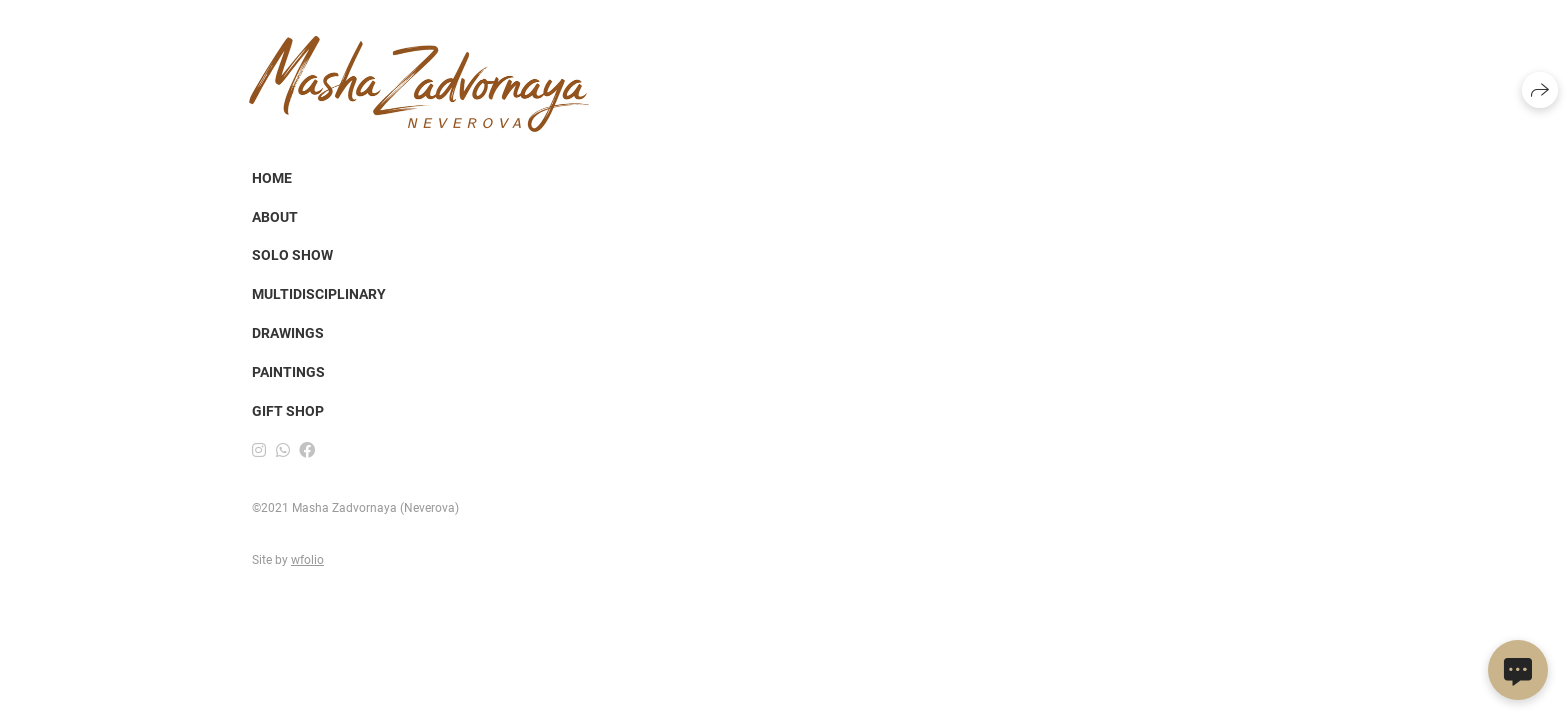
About (275, 217)
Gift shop (288, 411)
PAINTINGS (288, 372)
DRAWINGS (288, 333)
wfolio (307, 560)
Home (272, 178)
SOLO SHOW (292, 255)
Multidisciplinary (319, 294)
